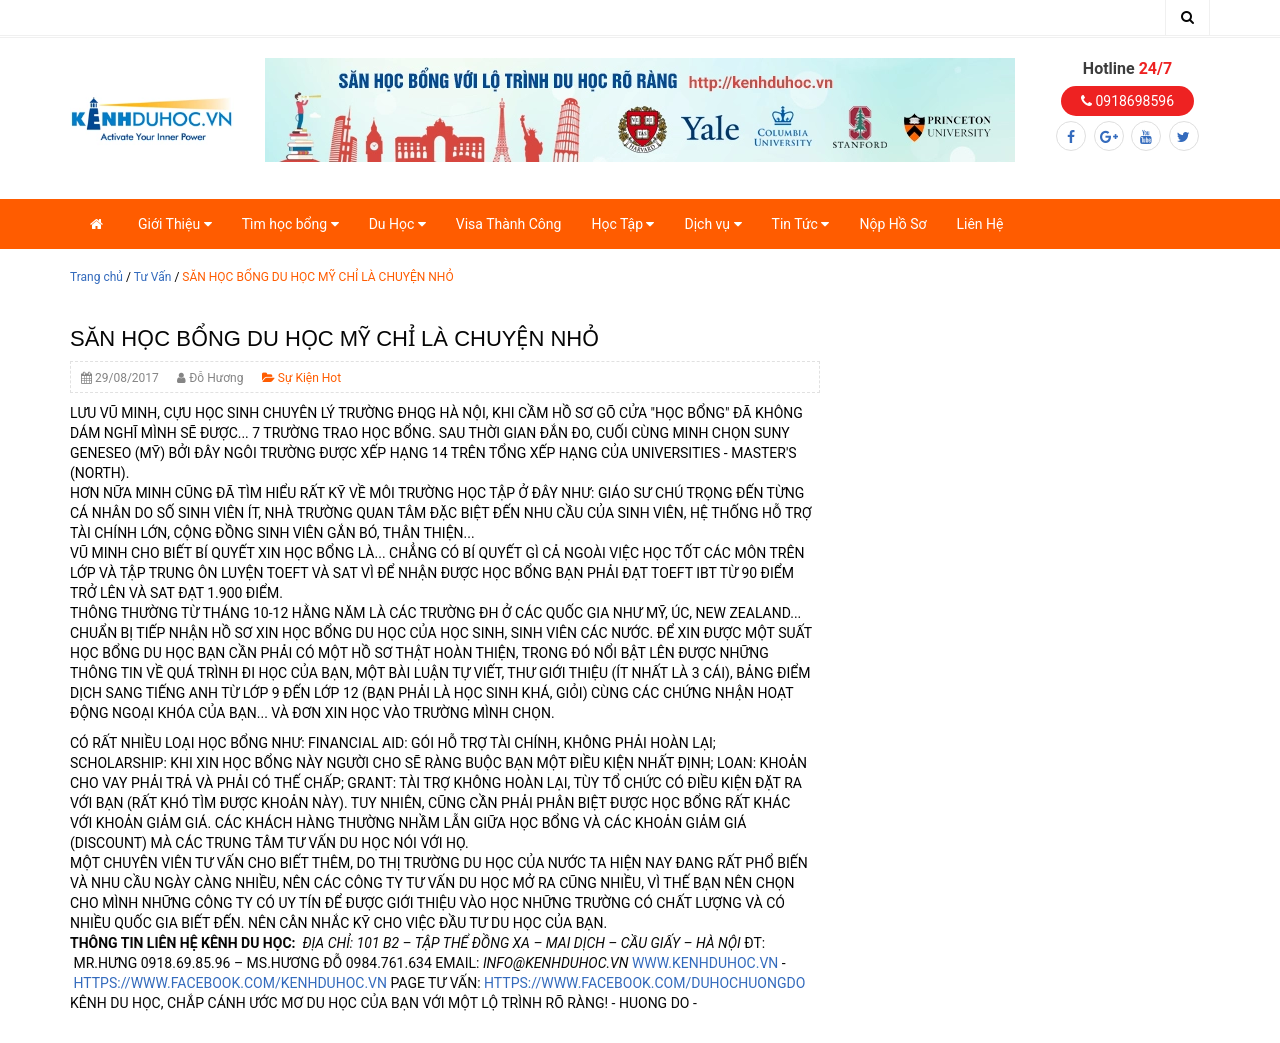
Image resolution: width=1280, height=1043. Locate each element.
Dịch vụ (712, 224)
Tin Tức (801, 224)
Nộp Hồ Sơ (892, 224)
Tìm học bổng (290, 224)
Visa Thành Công (509, 224)
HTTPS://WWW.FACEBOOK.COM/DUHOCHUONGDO (644, 983)
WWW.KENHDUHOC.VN (705, 963)
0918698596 (1127, 101)
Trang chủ (96, 277)
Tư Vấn (153, 277)
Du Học (397, 224)
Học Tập (622, 224)
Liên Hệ (979, 224)
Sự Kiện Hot (301, 378)
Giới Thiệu (175, 224)
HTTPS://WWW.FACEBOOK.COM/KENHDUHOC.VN (230, 983)
